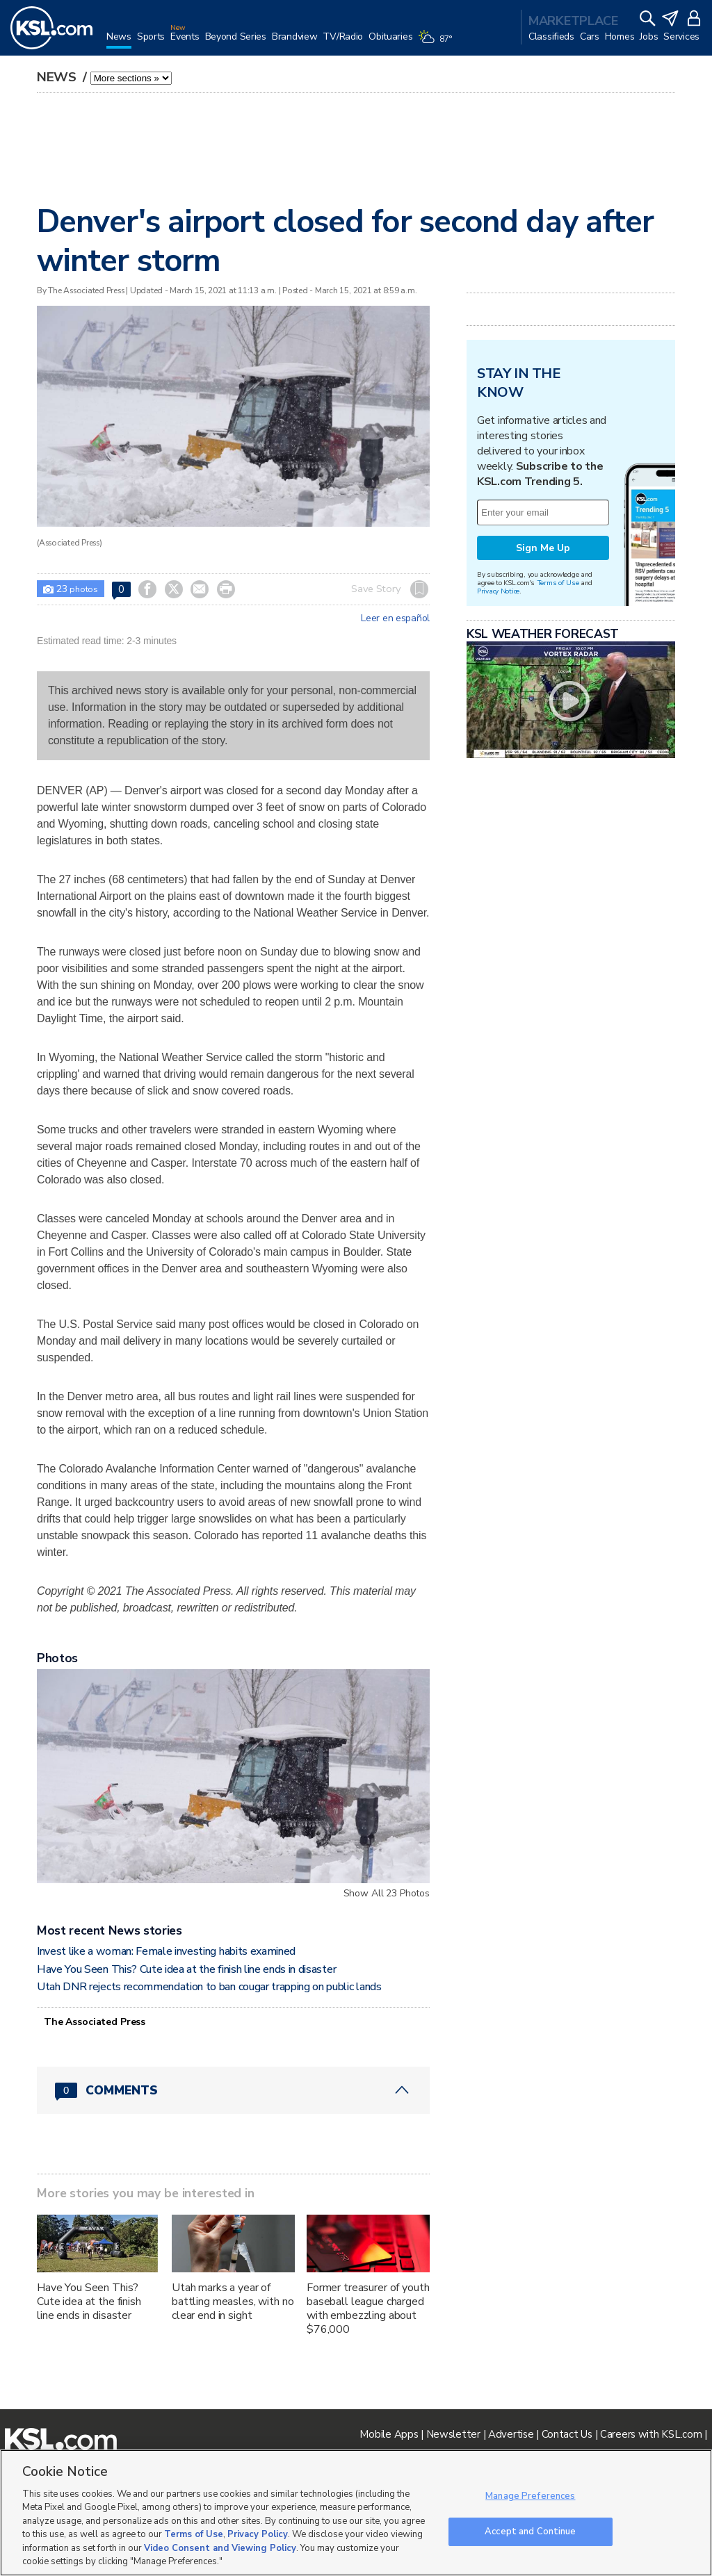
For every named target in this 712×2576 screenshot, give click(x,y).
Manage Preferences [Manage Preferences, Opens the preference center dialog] (530, 2496)
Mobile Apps (388, 2434)
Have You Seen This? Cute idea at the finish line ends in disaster (186, 1969)
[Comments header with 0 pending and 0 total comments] (233, 2090)
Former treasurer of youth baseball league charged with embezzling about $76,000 (368, 2308)
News (58, 77)
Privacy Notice (498, 591)
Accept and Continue (530, 2531)
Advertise (510, 2434)
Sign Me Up (543, 548)
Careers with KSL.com (651, 2434)
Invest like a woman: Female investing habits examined (166, 1951)
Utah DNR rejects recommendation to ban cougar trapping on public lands (209, 1986)
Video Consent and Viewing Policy (220, 2548)
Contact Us (567, 2434)
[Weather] (437, 43)
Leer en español (395, 618)
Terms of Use (558, 582)
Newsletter (453, 2434)
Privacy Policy (257, 2534)
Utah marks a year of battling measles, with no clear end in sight (233, 2301)
